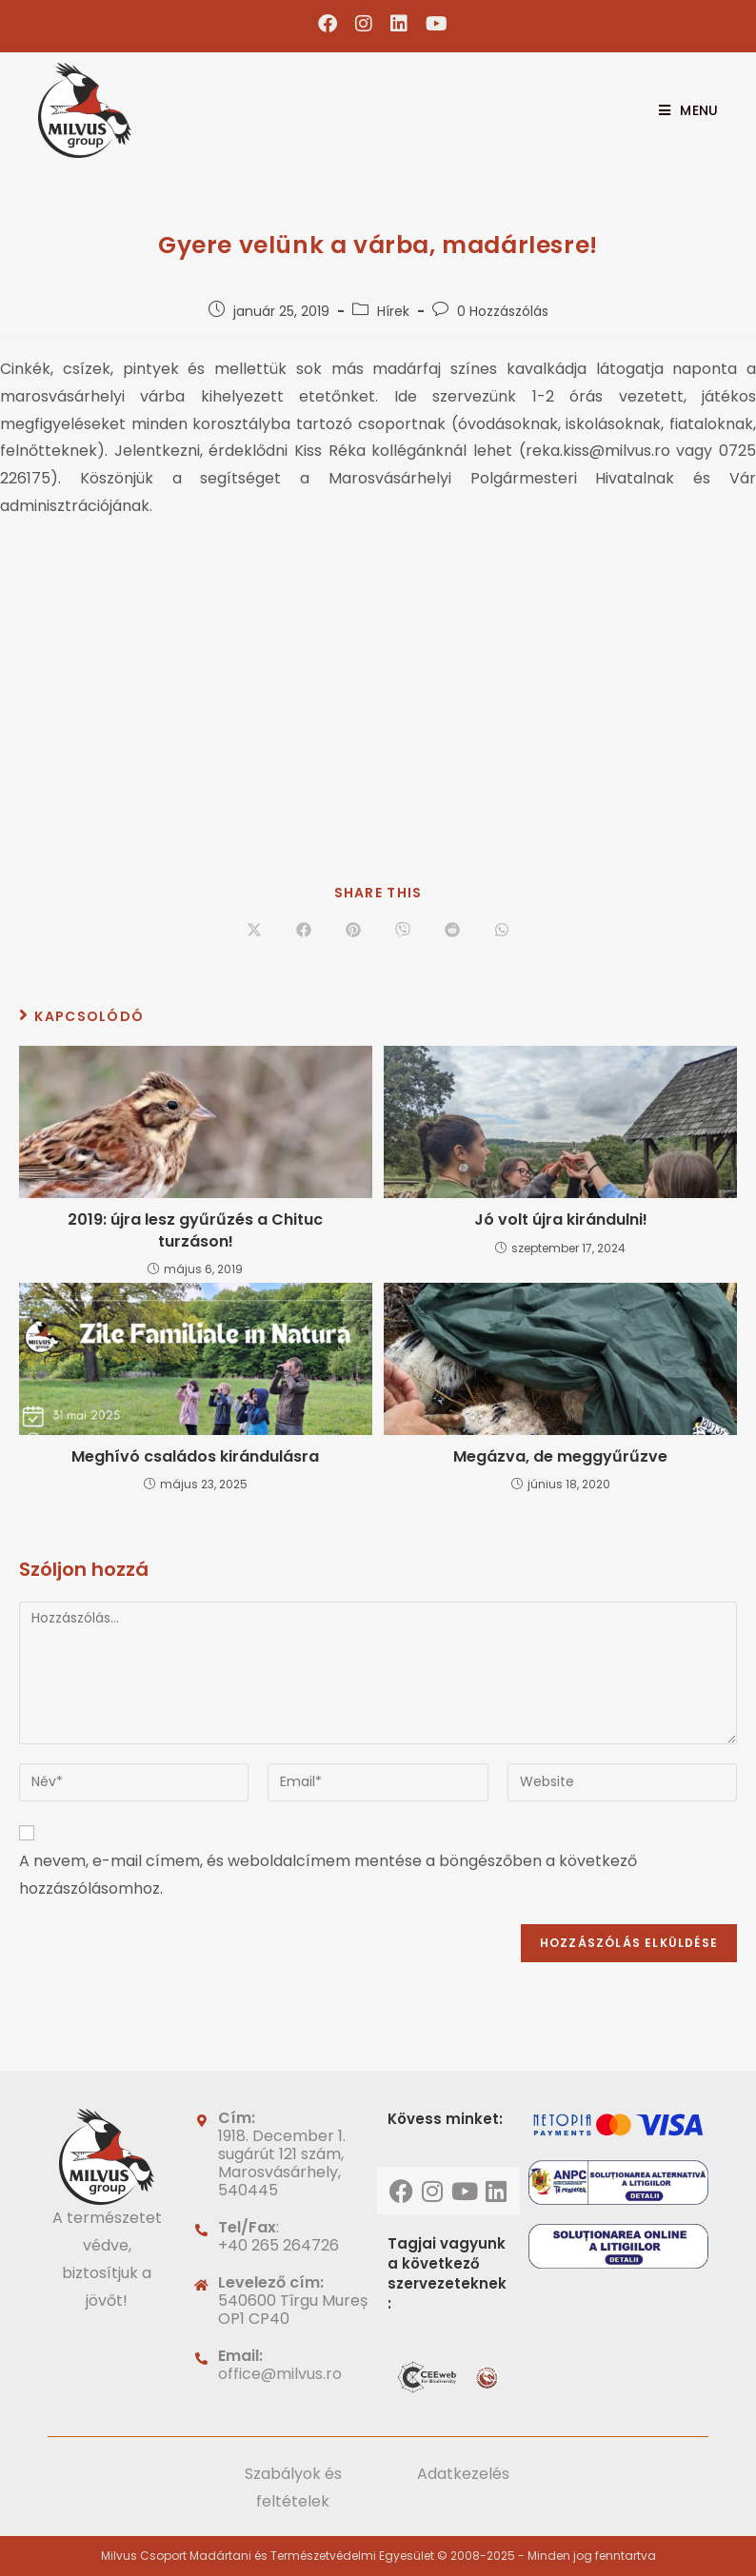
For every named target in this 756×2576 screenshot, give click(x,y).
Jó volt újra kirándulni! (560, 1219)
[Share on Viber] (403, 932)
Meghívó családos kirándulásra (195, 1456)
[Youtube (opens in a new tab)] (432, 23)
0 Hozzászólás (502, 311)
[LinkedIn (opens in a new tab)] (399, 23)
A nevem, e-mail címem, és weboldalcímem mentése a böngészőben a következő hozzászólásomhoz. (328, 1874)
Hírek (393, 311)
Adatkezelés (463, 2474)
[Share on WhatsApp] (502, 932)
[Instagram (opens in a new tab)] (364, 23)
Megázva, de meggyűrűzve (560, 1456)
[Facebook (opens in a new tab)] (328, 23)
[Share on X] (254, 932)
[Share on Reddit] (452, 932)
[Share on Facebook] (304, 932)
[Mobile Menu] (681, 110)
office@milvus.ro (280, 2374)
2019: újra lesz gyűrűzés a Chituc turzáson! (195, 1230)
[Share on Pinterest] (353, 932)
